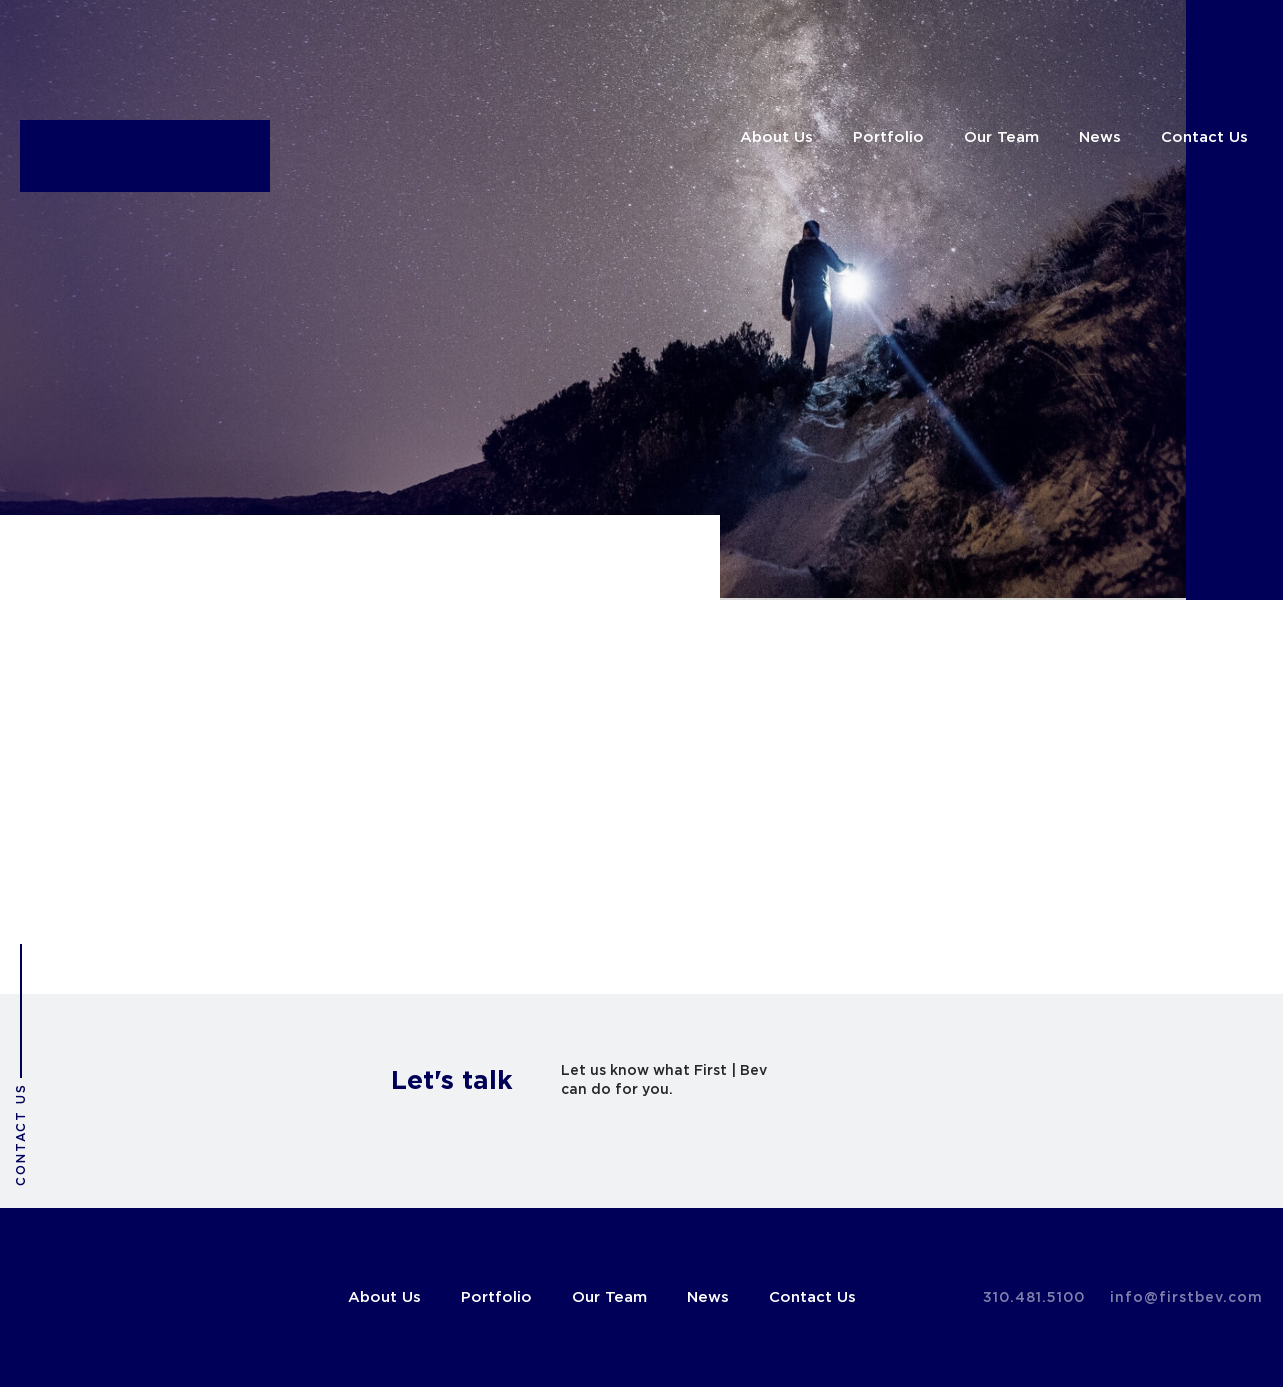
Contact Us (1204, 137)
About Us (776, 137)
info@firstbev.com (1186, 1298)
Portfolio (888, 137)
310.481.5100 (1034, 1298)
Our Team (1001, 137)
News (1100, 137)
